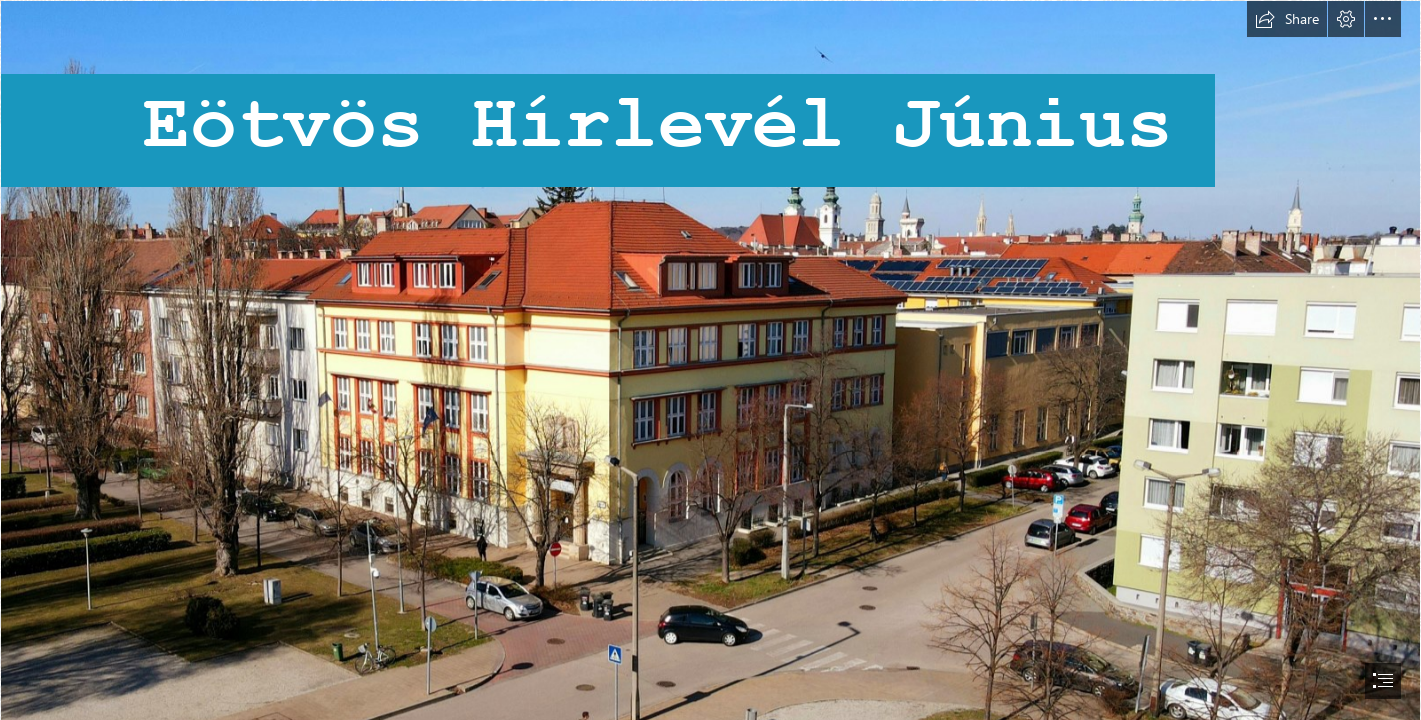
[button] (1287, 19)
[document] (710, 360)
